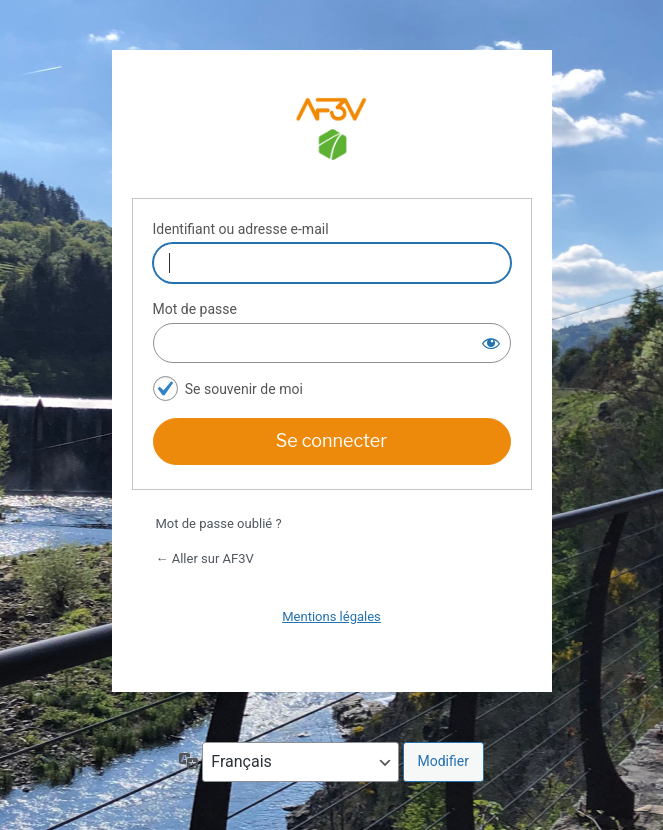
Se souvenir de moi (244, 389)
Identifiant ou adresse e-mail (241, 229)
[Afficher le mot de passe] (491, 343)
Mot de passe (195, 309)
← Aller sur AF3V (205, 558)
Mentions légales (331, 616)
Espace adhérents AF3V (332, 132)
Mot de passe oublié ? (219, 523)
